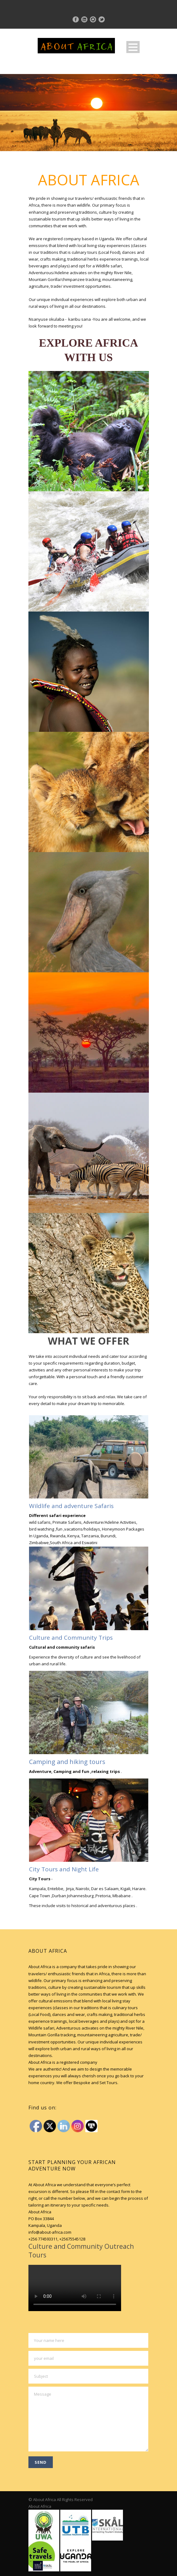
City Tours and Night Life (64, 1869)
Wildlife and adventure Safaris (71, 1506)
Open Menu (133, 47)
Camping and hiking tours (67, 1762)
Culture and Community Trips (71, 1638)
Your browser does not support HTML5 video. (74, 2288)
